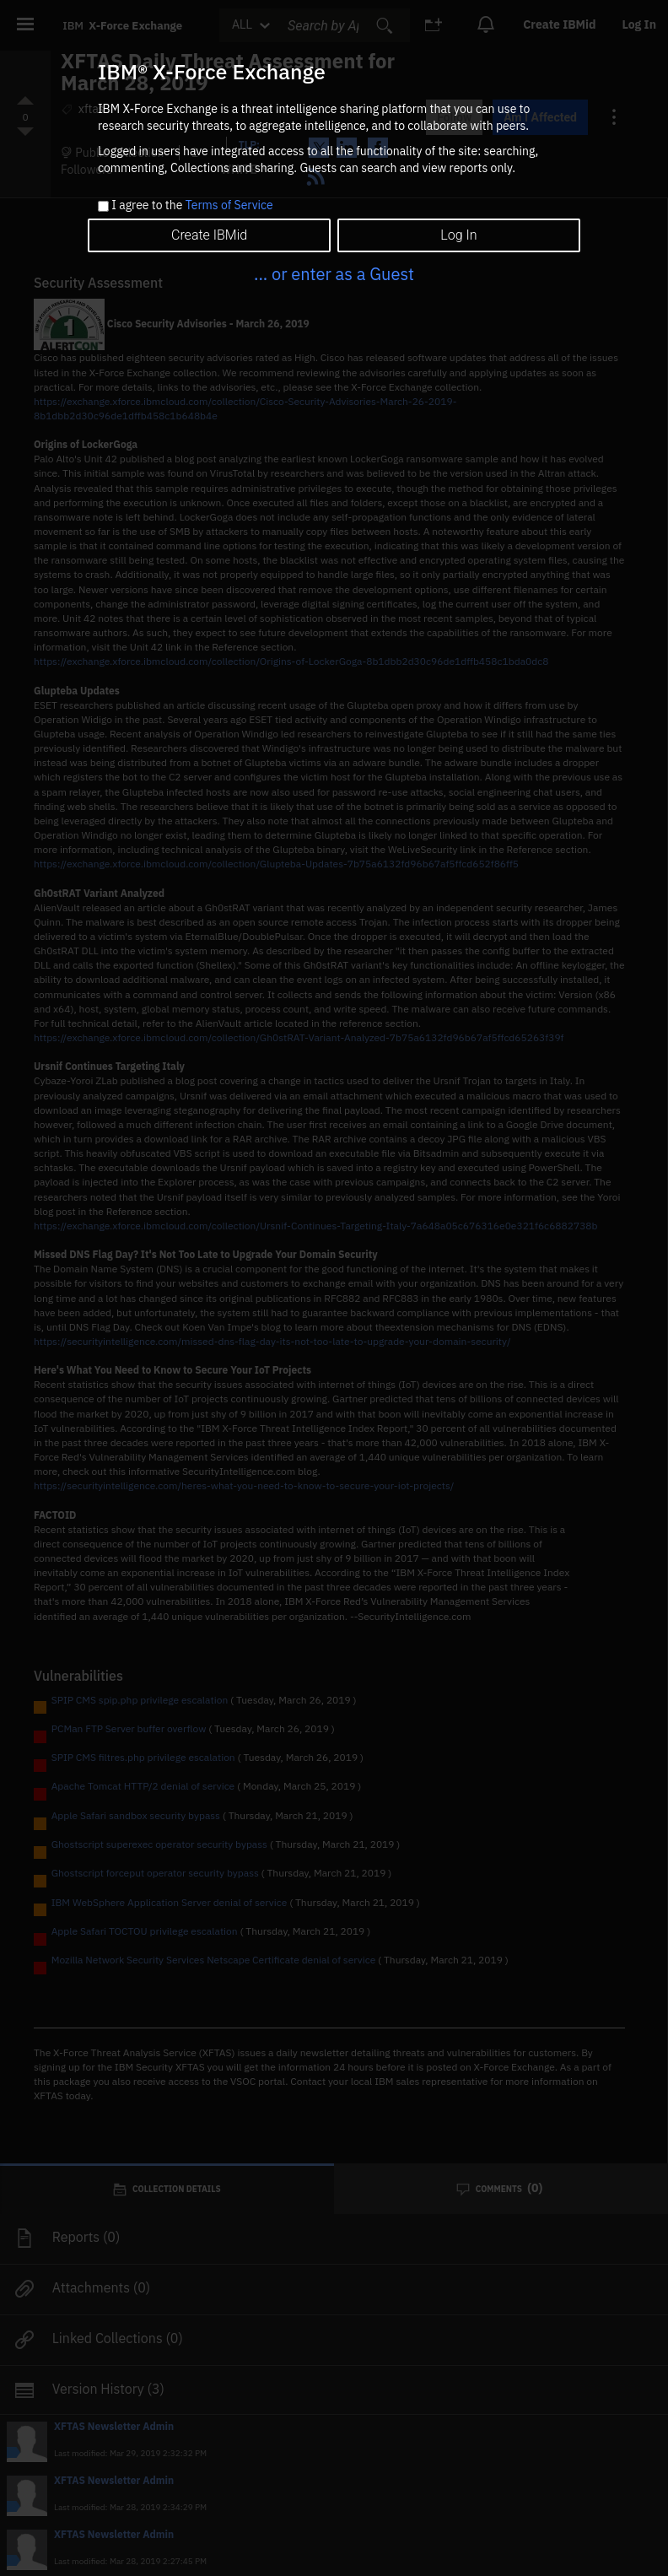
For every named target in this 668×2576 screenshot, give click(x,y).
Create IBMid (209, 235)
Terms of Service (229, 205)
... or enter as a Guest (334, 273)
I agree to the (191, 205)
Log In (458, 235)
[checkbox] (103, 206)
